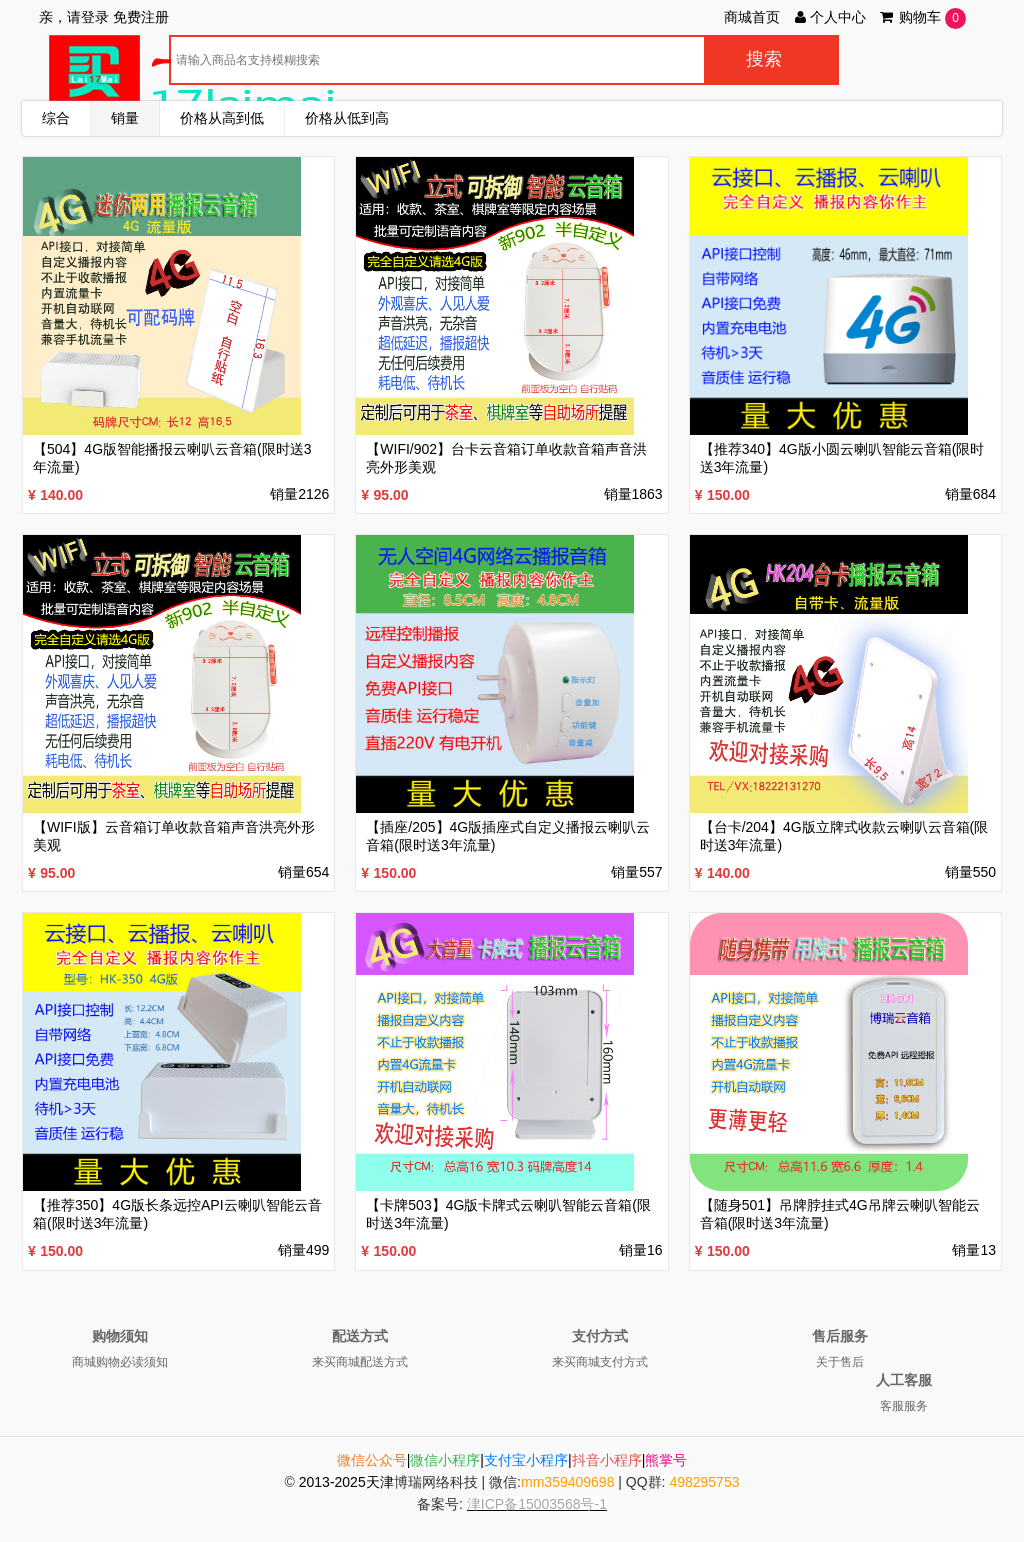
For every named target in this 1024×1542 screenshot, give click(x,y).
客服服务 (904, 1406)
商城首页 (752, 17)
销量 (125, 118)
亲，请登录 (74, 17)
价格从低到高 (347, 118)
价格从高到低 (222, 118)
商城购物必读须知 (120, 1362)
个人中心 (829, 17)
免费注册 (141, 17)
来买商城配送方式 (360, 1362)
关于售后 (840, 1362)
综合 (56, 118)
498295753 (704, 1482)
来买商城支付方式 (600, 1362)
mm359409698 (567, 1482)
